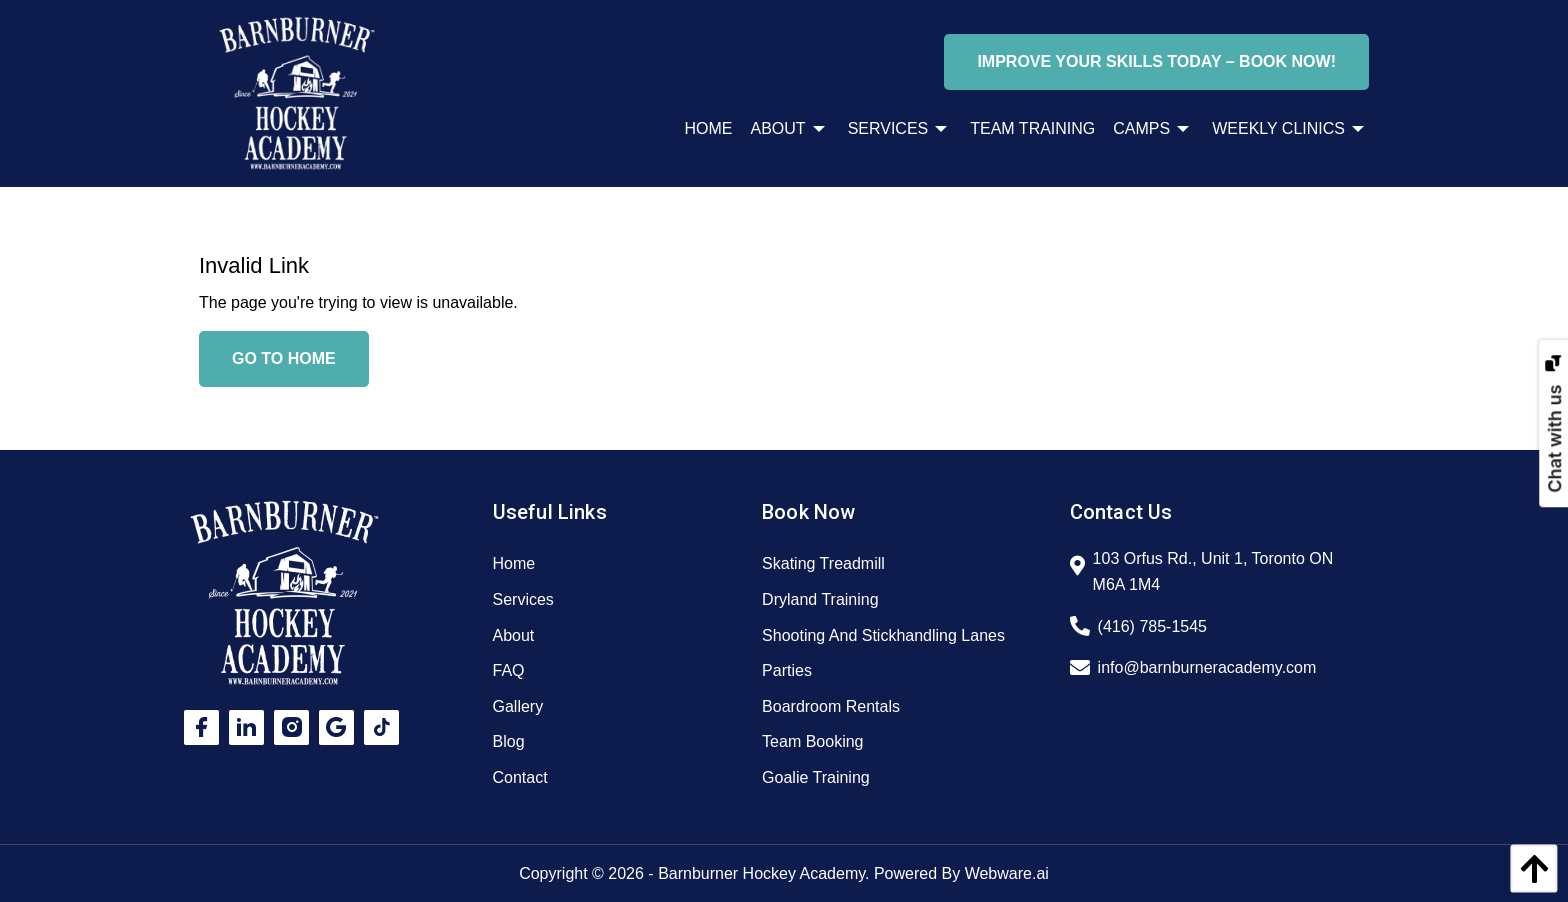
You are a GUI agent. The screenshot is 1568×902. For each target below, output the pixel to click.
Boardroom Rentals (831, 706)
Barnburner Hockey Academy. (763, 873)
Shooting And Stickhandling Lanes (883, 635)
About (514, 635)
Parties (787, 670)
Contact (520, 777)
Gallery (518, 706)
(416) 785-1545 (1152, 626)
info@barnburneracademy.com (1207, 667)
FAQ (509, 670)
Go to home (284, 358)
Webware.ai (1007, 873)
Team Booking (812, 741)
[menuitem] (700, 129)
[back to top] (1529, 868)
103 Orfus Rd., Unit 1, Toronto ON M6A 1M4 (1213, 571)
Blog (509, 741)
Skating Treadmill (823, 563)
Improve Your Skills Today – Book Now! (1156, 61)
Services (523, 599)
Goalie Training (816, 777)
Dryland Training (820, 599)
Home (514, 563)
